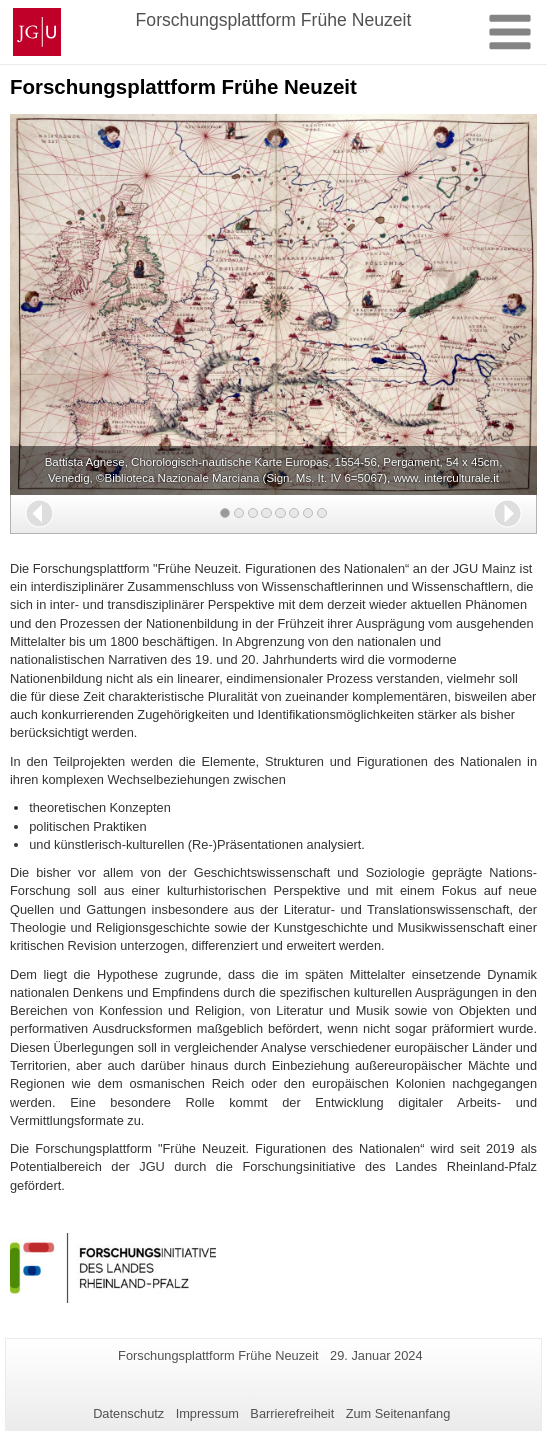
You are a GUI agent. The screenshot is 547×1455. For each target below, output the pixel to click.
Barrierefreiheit (292, 1413)
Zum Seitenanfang (398, 1413)
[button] (39, 513)
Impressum (207, 1413)
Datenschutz (128, 1413)
